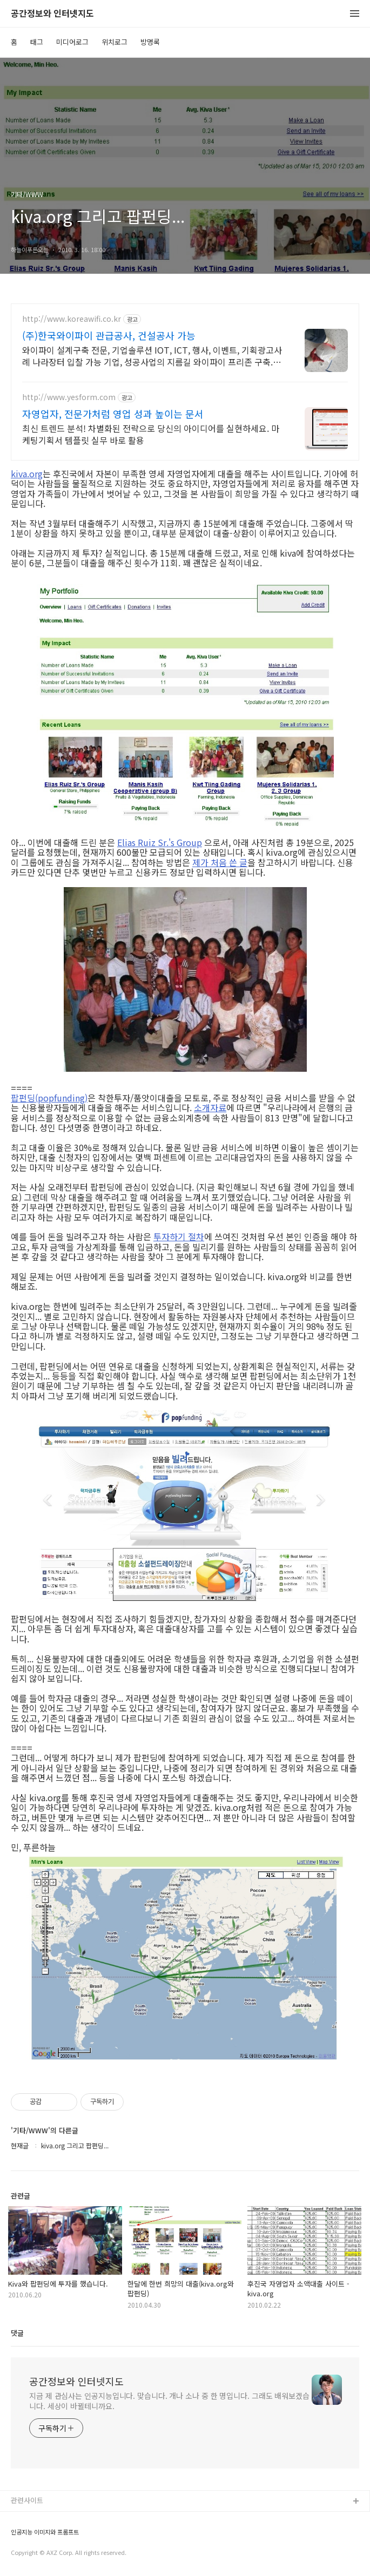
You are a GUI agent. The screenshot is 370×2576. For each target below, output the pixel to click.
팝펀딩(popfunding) (49, 1098)
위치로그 (114, 42)
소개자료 (210, 1107)
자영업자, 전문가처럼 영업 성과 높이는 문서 (113, 413)
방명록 (150, 42)
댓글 (17, 2333)
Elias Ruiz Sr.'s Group (159, 842)
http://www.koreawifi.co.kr (71, 318)
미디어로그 (72, 42)
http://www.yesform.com (69, 397)
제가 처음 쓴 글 (219, 862)
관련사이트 (27, 2500)
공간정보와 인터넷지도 (52, 13)
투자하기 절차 (178, 1236)
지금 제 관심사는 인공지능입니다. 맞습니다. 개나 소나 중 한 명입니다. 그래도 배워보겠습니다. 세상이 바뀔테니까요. (169, 2400)
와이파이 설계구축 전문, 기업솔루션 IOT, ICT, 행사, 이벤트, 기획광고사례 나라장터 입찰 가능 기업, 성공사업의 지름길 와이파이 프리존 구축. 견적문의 (152, 355)
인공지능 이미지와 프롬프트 (45, 2532)
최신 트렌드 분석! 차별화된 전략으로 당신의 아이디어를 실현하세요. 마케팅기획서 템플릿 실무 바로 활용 (150, 434)
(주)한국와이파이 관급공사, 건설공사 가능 (109, 335)
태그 (36, 42)
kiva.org (27, 473)
